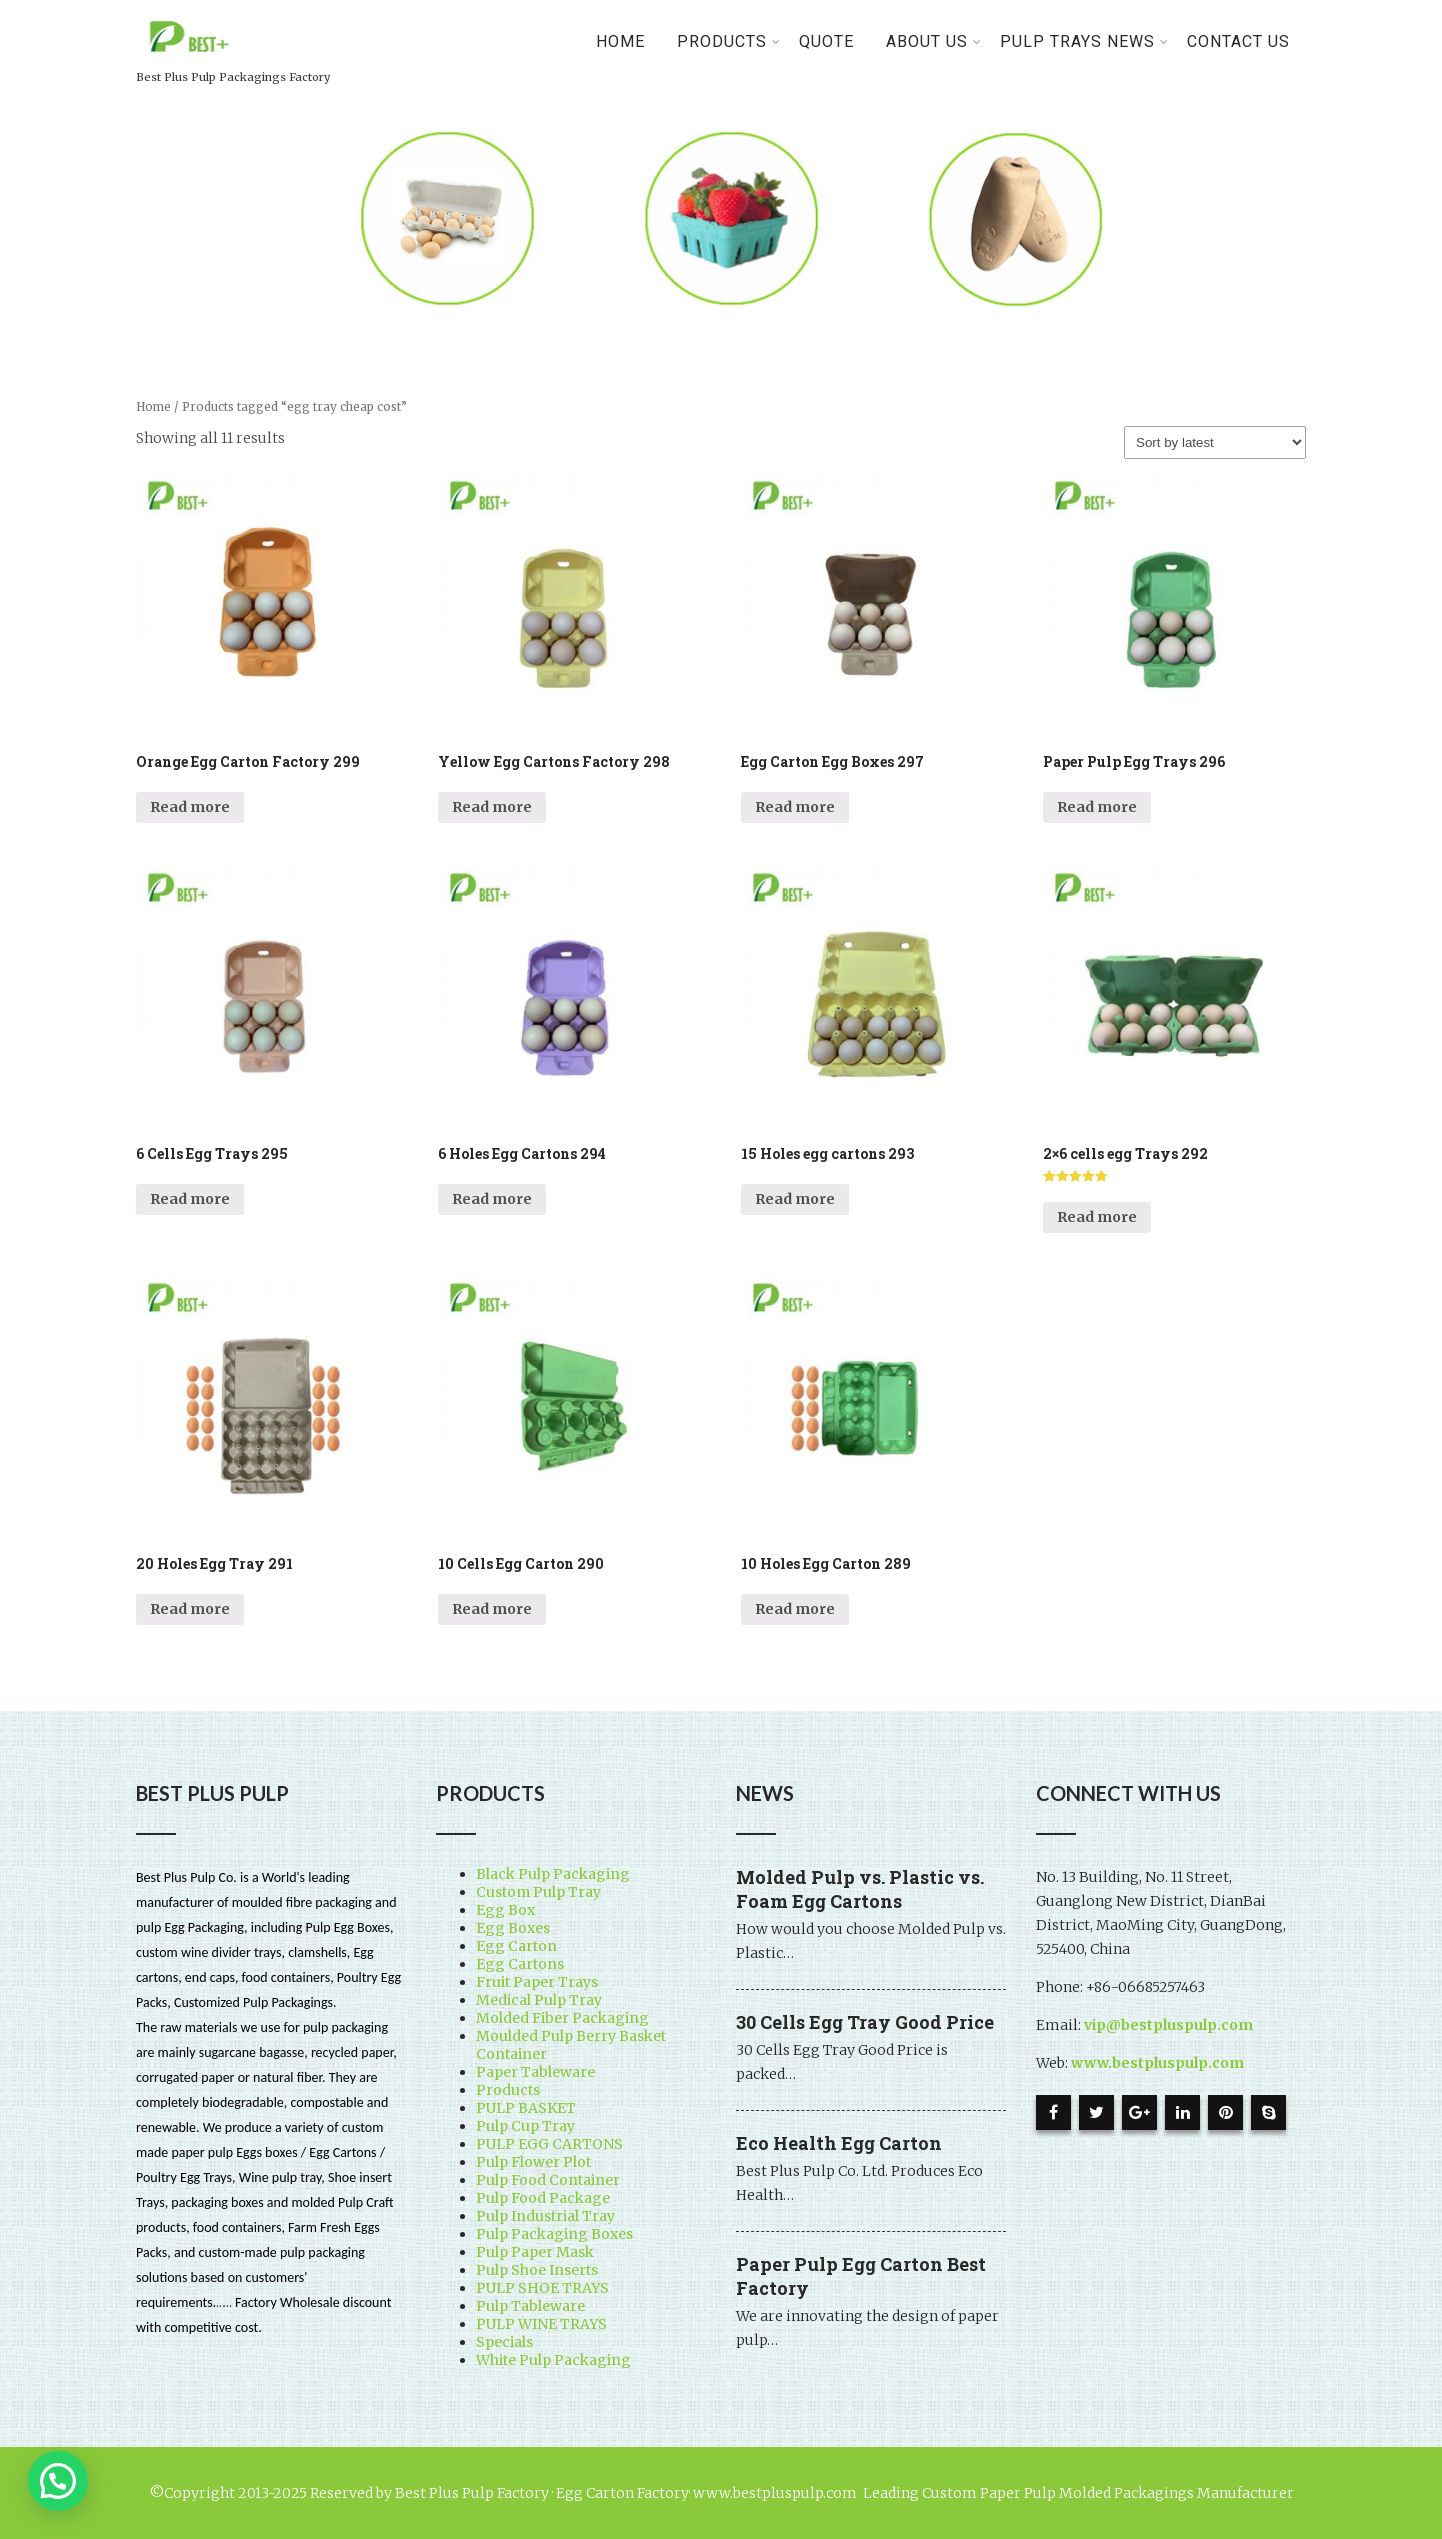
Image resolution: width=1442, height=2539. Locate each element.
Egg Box (505, 1910)
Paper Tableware (535, 2072)
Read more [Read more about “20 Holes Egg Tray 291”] (190, 1609)
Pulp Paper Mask (535, 2252)
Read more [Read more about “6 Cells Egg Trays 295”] (190, 1199)
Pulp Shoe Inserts (537, 2270)
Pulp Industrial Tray (545, 2216)
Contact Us (1238, 41)
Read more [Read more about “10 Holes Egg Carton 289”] (795, 1609)
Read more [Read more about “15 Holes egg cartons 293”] (795, 1199)
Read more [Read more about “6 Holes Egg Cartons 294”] (492, 1199)
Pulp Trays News (1084, 41)
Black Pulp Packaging (553, 1874)
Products (508, 2090)
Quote (826, 41)
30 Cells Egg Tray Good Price (865, 2022)
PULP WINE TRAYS (541, 2324)
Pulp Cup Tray (525, 2126)
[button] (58, 2481)
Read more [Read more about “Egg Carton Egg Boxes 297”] (795, 807)
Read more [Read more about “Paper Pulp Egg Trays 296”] (1097, 807)
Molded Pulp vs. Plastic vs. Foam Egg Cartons (860, 1889)
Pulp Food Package (543, 2198)
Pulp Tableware (530, 2306)
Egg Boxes (513, 1928)
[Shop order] (1215, 442)
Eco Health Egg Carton (839, 2143)
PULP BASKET (526, 2108)
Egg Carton (516, 1946)
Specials (504, 2342)
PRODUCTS (729, 41)
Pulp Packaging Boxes (554, 2234)
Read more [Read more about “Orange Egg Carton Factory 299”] (190, 807)
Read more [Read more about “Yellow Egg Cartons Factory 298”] (492, 807)
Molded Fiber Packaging (562, 2018)
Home (620, 41)
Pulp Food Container (548, 2180)
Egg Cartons (520, 1964)
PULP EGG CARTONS (549, 2144)
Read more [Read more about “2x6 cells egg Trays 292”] (1097, 1217)
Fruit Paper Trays (537, 1982)
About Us (934, 41)
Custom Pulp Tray (538, 1892)
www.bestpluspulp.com (1157, 2063)
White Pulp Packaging (553, 2360)
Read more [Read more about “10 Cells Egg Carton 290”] (492, 1609)
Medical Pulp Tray (539, 2000)
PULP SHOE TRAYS (542, 2288)
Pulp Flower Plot (533, 2162)
